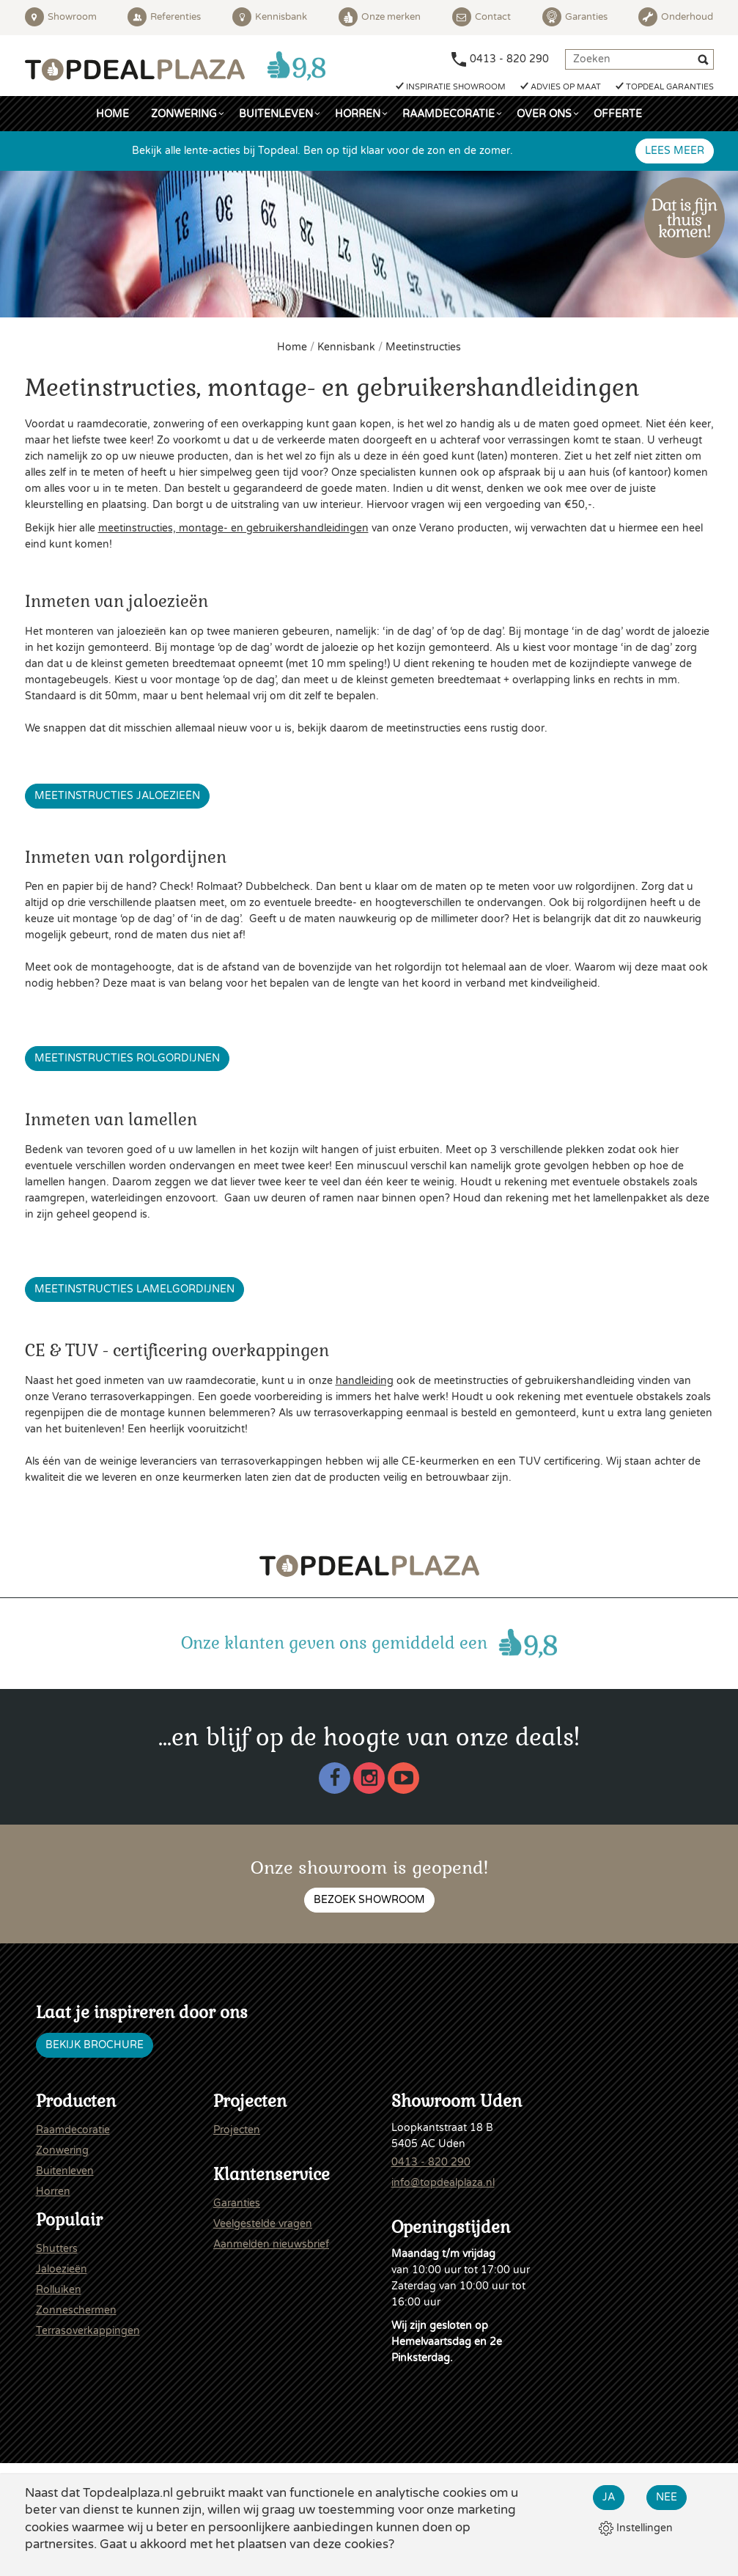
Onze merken (380, 16)
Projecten (236, 2130)
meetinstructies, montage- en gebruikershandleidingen (233, 528)
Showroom (61, 16)
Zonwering (184, 114)
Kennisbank (269, 16)
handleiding (365, 1381)
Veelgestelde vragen (262, 2224)
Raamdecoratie (448, 114)
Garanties (575, 16)
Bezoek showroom (369, 1900)
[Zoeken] (705, 61)
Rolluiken (58, 2290)
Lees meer (674, 150)
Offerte (618, 114)
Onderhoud (675, 16)
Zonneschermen (76, 2310)
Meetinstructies (423, 347)
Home (112, 114)
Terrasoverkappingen (88, 2331)
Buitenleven (276, 114)
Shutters (57, 2248)
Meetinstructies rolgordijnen (127, 1058)
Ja (608, 2497)
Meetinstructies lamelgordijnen (134, 1289)
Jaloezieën (61, 2269)
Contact (481, 16)
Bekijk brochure (94, 2045)
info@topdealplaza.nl (443, 2182)
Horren (357, 114)
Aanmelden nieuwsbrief (271, 2244)
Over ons (544, 114)
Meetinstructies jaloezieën (117, 796)
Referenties (164, 16)
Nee (666, 2497)
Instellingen (636, 2528)
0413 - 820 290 (509, 59)
